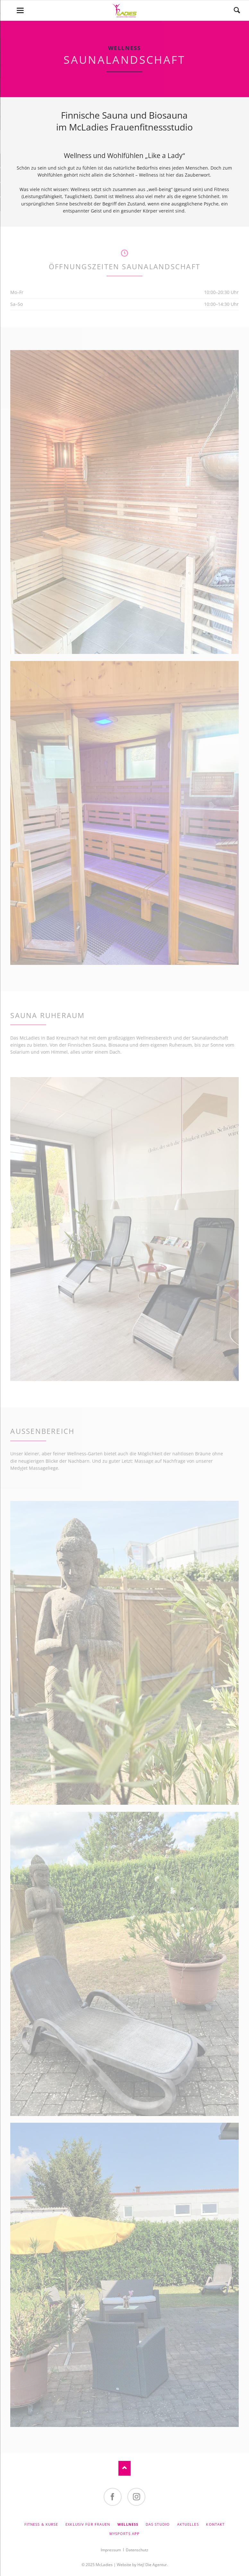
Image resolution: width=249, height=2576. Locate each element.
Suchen (237, 10)
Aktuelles (188, 2524)
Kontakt (215, 2524)
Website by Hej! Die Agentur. (142, 2564)
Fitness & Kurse (41, 2524)
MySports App (124, 2533)
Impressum (111, 2550)
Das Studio (158, 2524)
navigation (20, 10)
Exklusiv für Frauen (87, 2524)
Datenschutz (137, 2550)
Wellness (127, 2524)
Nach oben (124, 2468)
